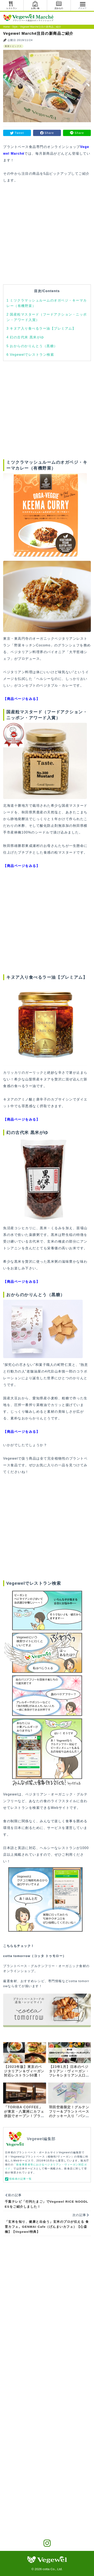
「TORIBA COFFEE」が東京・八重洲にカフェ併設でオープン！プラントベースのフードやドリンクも (24, 2115)
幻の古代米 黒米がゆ (25, 337)
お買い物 (35, 8)
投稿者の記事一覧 (20, 2178)
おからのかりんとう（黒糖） (32, 346)
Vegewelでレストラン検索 (30, 354)
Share (49, 133)
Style (15, 26)
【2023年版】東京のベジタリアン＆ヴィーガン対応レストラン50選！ (24, 2071)
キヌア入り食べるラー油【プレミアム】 (41, 328)
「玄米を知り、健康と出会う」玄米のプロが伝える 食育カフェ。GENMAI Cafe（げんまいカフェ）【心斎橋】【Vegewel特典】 (47, 2226)
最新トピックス (13, 46)
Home (6, 26)
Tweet (19, 133)
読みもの (59, 8)
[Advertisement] (47, 237)
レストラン (11, 8)
